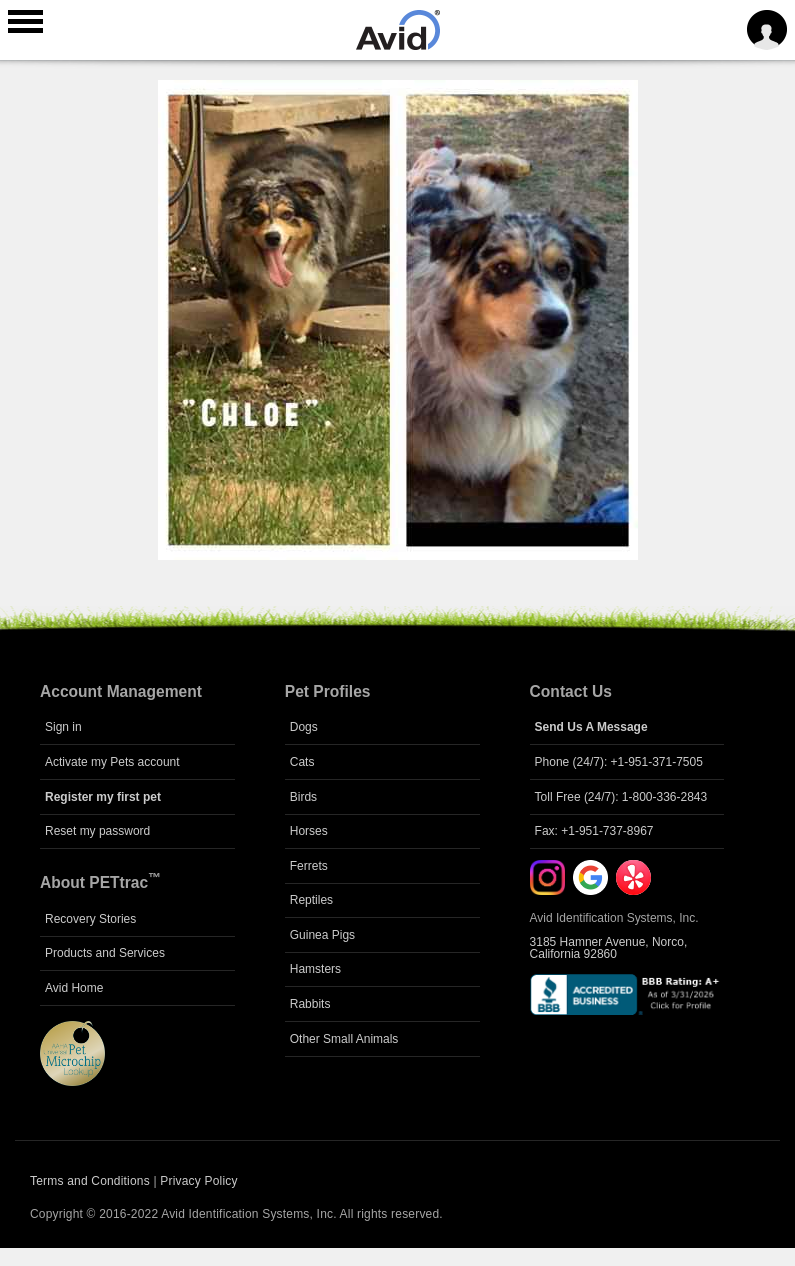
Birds (303, 797)
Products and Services (105, 953)
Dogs (304, 727)
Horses (309, 831)
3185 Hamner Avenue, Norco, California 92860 (609, 948)
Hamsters (315, 969)
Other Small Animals (344, 1039)
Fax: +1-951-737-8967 (594, 831)
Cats (302, 762)
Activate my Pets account (112, 762)
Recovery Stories (90, 919)
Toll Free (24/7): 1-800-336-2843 (621, 797)
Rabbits (310, 1004)
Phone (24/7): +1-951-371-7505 (619, 762)
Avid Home (74, 988)
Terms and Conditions (90, 1181)
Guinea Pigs (322, 935)
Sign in (63, 727)
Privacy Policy (198, 1181)
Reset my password (97, 831)
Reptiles (311, 900)
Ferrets (309, 866)
